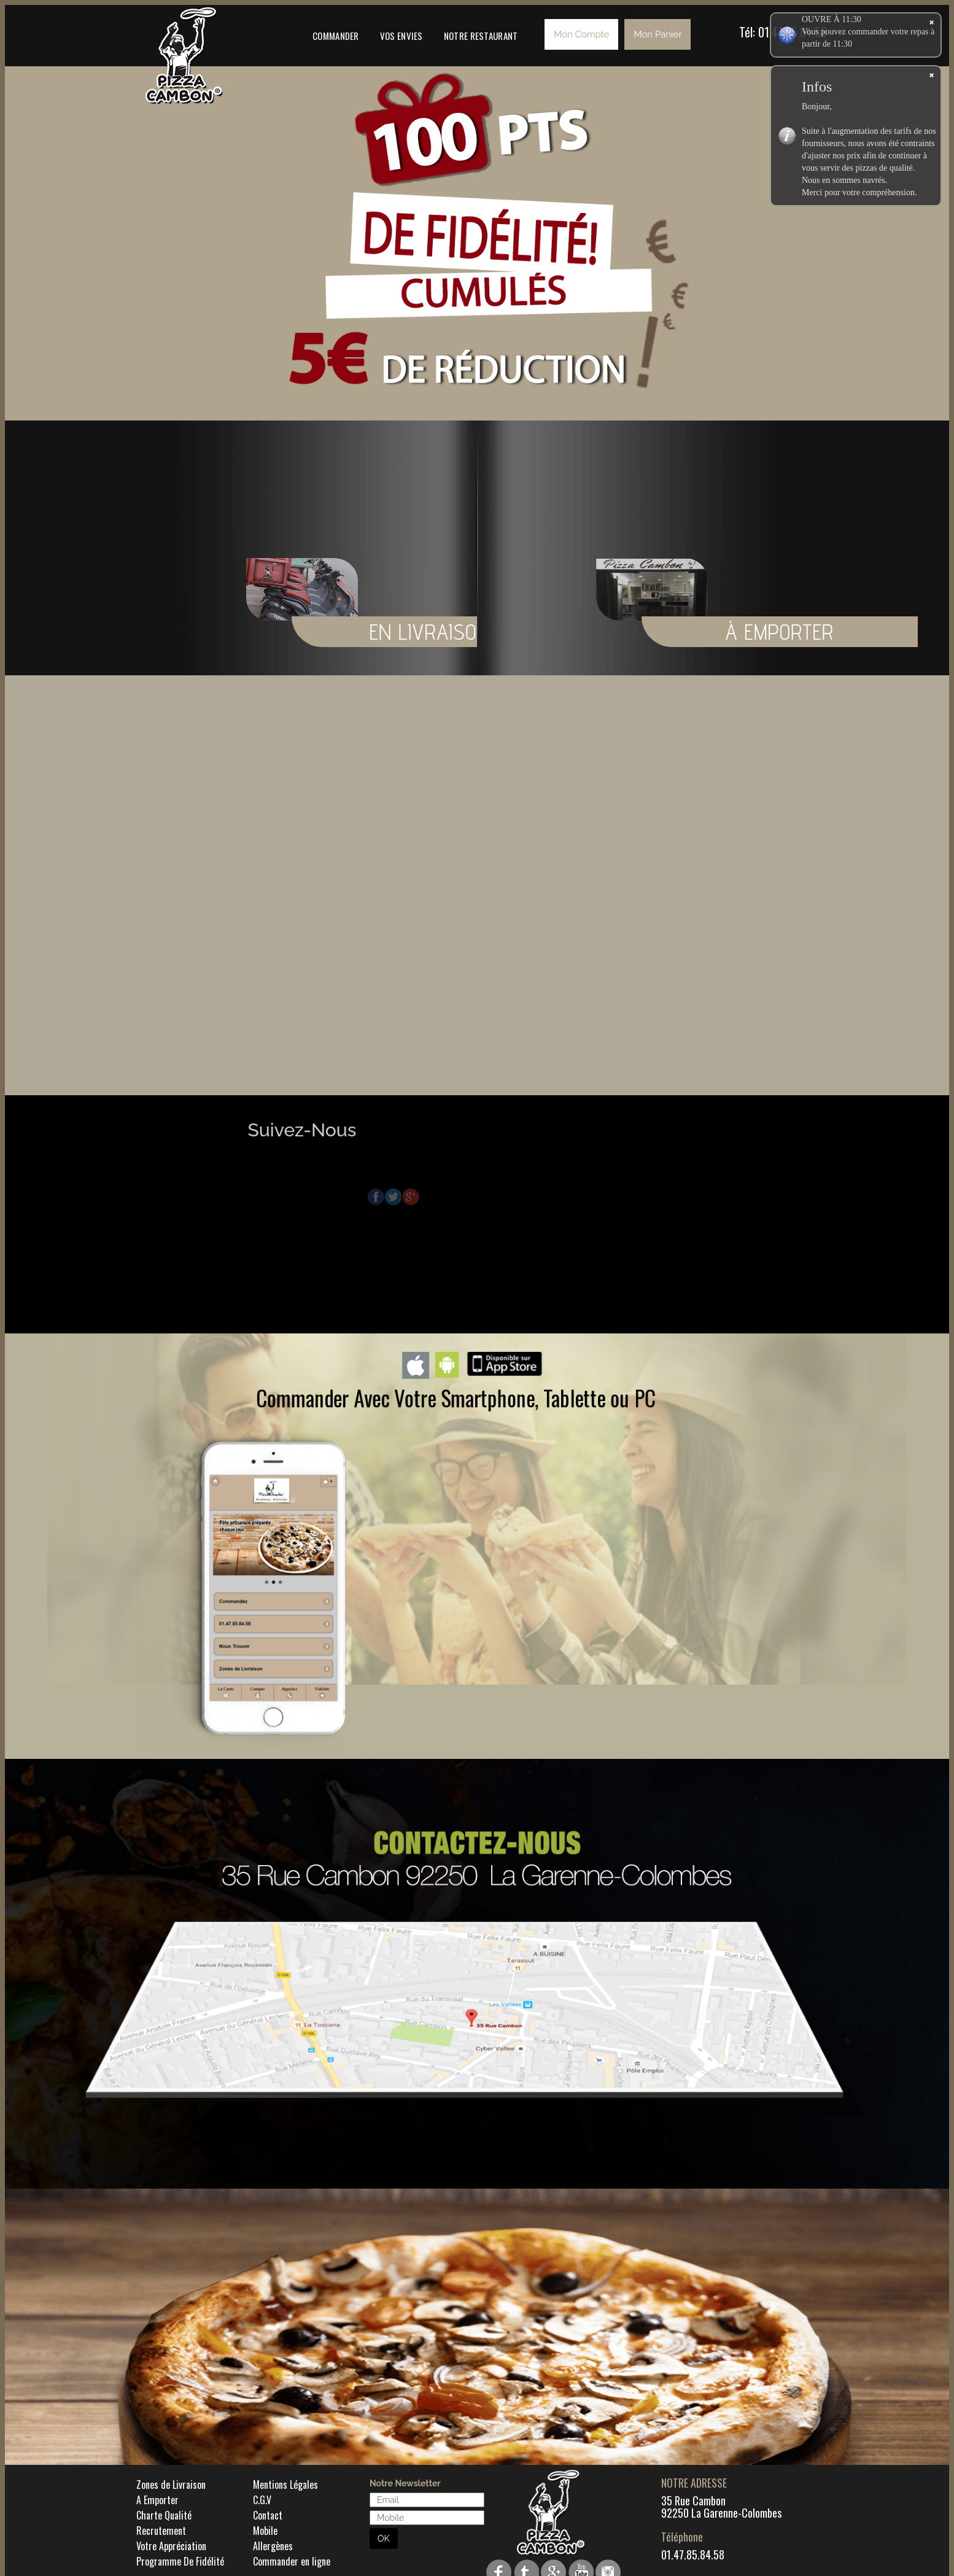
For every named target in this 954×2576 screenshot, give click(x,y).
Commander (335, 35)
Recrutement (161, 2530)
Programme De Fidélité (180, 2561)
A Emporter (157, 2500)
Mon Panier (657, 34)
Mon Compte (581, 34)
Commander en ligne (291, 2561)
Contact (267, 2515)
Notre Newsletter (405, 2483)
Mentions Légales (285, 2484)
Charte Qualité (164, 2515)
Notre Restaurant (481, 35)
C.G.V (262, 2500)
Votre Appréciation (171, 2546)
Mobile (265, 2530)
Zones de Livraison (171, 2484)
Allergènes (273, 2546)
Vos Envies (401, 35)
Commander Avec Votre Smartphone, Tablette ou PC (456, 1397)
